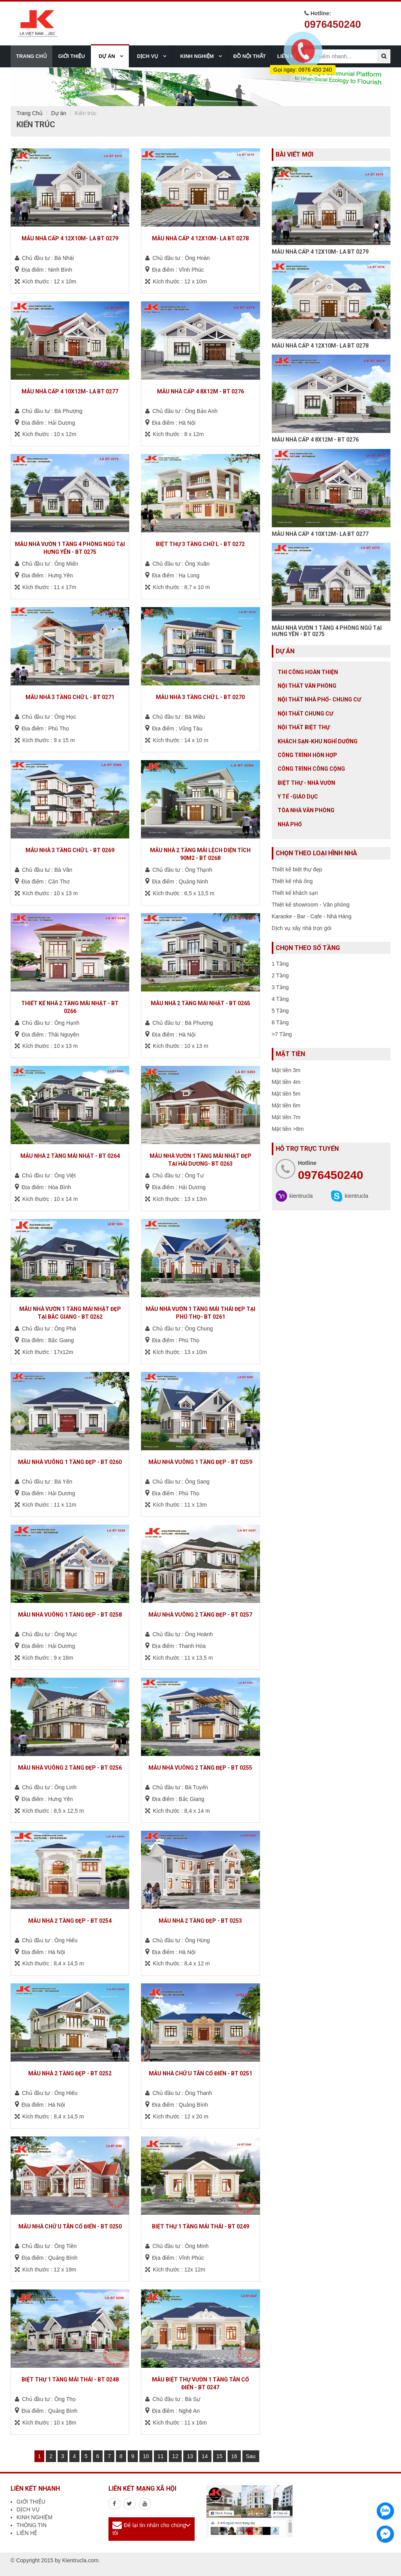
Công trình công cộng (311, 769)
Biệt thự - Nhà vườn (306, 783)
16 (234, 2456)
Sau (251, 2456)
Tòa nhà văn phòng (306, 810)
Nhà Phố (290, 824)
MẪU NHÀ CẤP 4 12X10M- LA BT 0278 (320, 346)
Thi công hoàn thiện (308, 672)
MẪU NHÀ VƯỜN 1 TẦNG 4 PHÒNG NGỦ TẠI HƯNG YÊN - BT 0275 (327, 631)
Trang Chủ (29, 113)
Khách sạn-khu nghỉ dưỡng (318, 741)
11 (160, 2456)
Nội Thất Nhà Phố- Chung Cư (319, 699)
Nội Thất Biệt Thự (304, 727)
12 (175, 2456)
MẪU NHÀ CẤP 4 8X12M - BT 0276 (315, 439)
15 (220, 2456)
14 (205, 2456)
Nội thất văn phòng (307, 686)
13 (190, 2456)
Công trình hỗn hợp (307, 755)
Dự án (59, 113)
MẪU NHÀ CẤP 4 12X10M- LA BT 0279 (320, 252)
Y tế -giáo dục (298, 796)
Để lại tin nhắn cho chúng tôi (149, 2529)
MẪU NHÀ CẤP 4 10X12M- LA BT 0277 (320, 534)
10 (146, 2456)
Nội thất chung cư (305, 713)
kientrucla (301, 1196)
